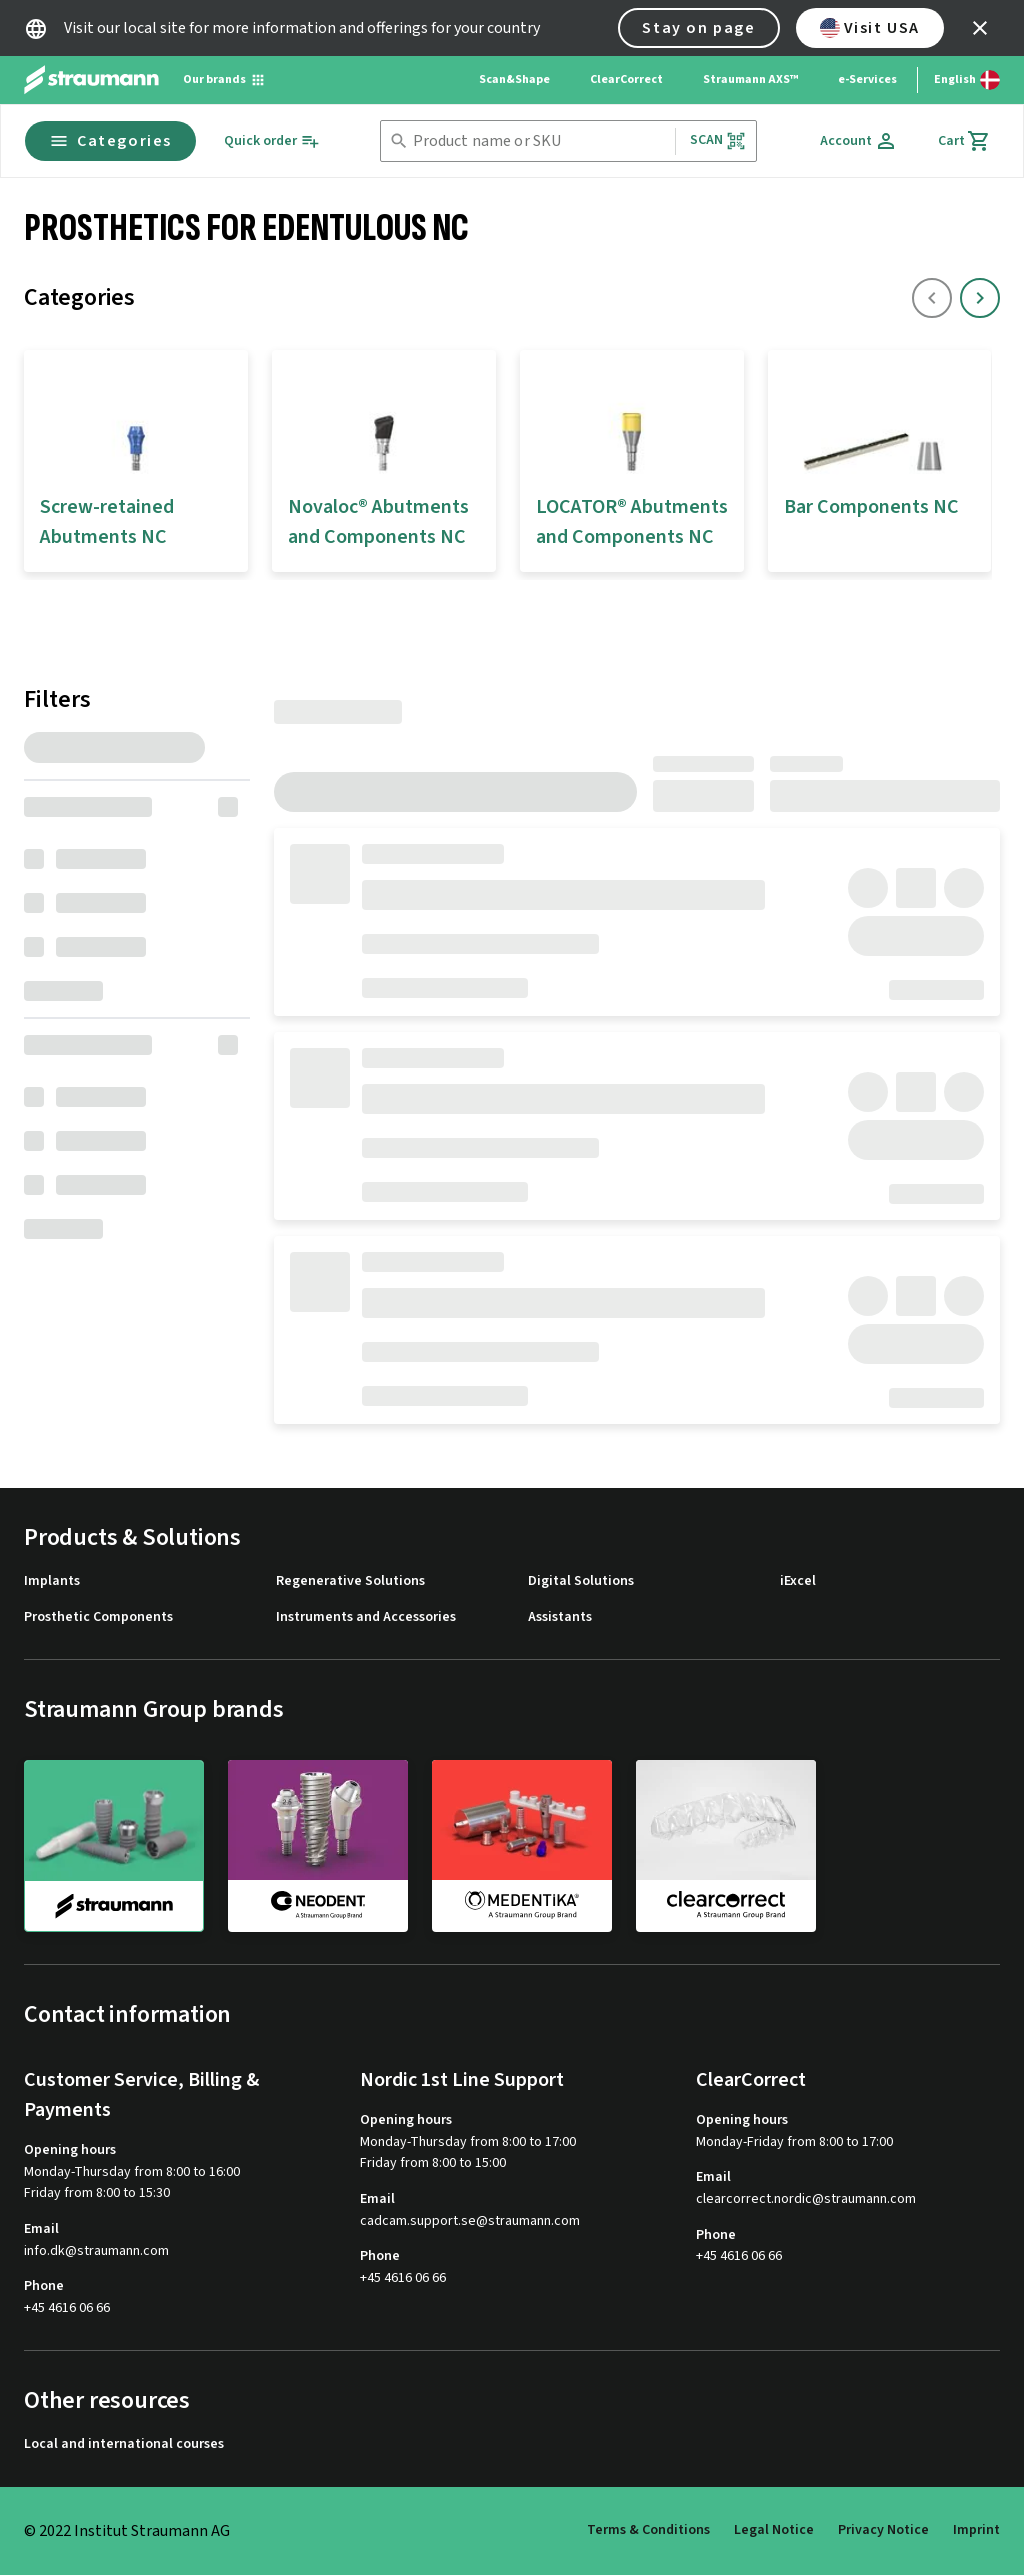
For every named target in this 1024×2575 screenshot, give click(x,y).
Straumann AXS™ (750, 79)
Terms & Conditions (648, 2530)
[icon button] (980, 28)
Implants (52, 1581)
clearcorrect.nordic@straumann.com (806, 2199)
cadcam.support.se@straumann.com (470, 2221)
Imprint (976, 2530)
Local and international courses (124, 2444)
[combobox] (540, 141)
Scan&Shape (514, 79)
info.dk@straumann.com (96, 2251)
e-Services (867, 79)
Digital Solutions (581, 1581)
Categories (110, 141)
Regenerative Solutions (350, 1581)
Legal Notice (774, 2530)
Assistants (560, 1617)
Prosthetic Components (98, 1617)
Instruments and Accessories (366, 1617)
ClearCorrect (626, 79)
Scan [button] (718, 140)
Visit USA (870, 28)
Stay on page (698, 28)
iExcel (798, 1581)
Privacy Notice (883, 2530)
